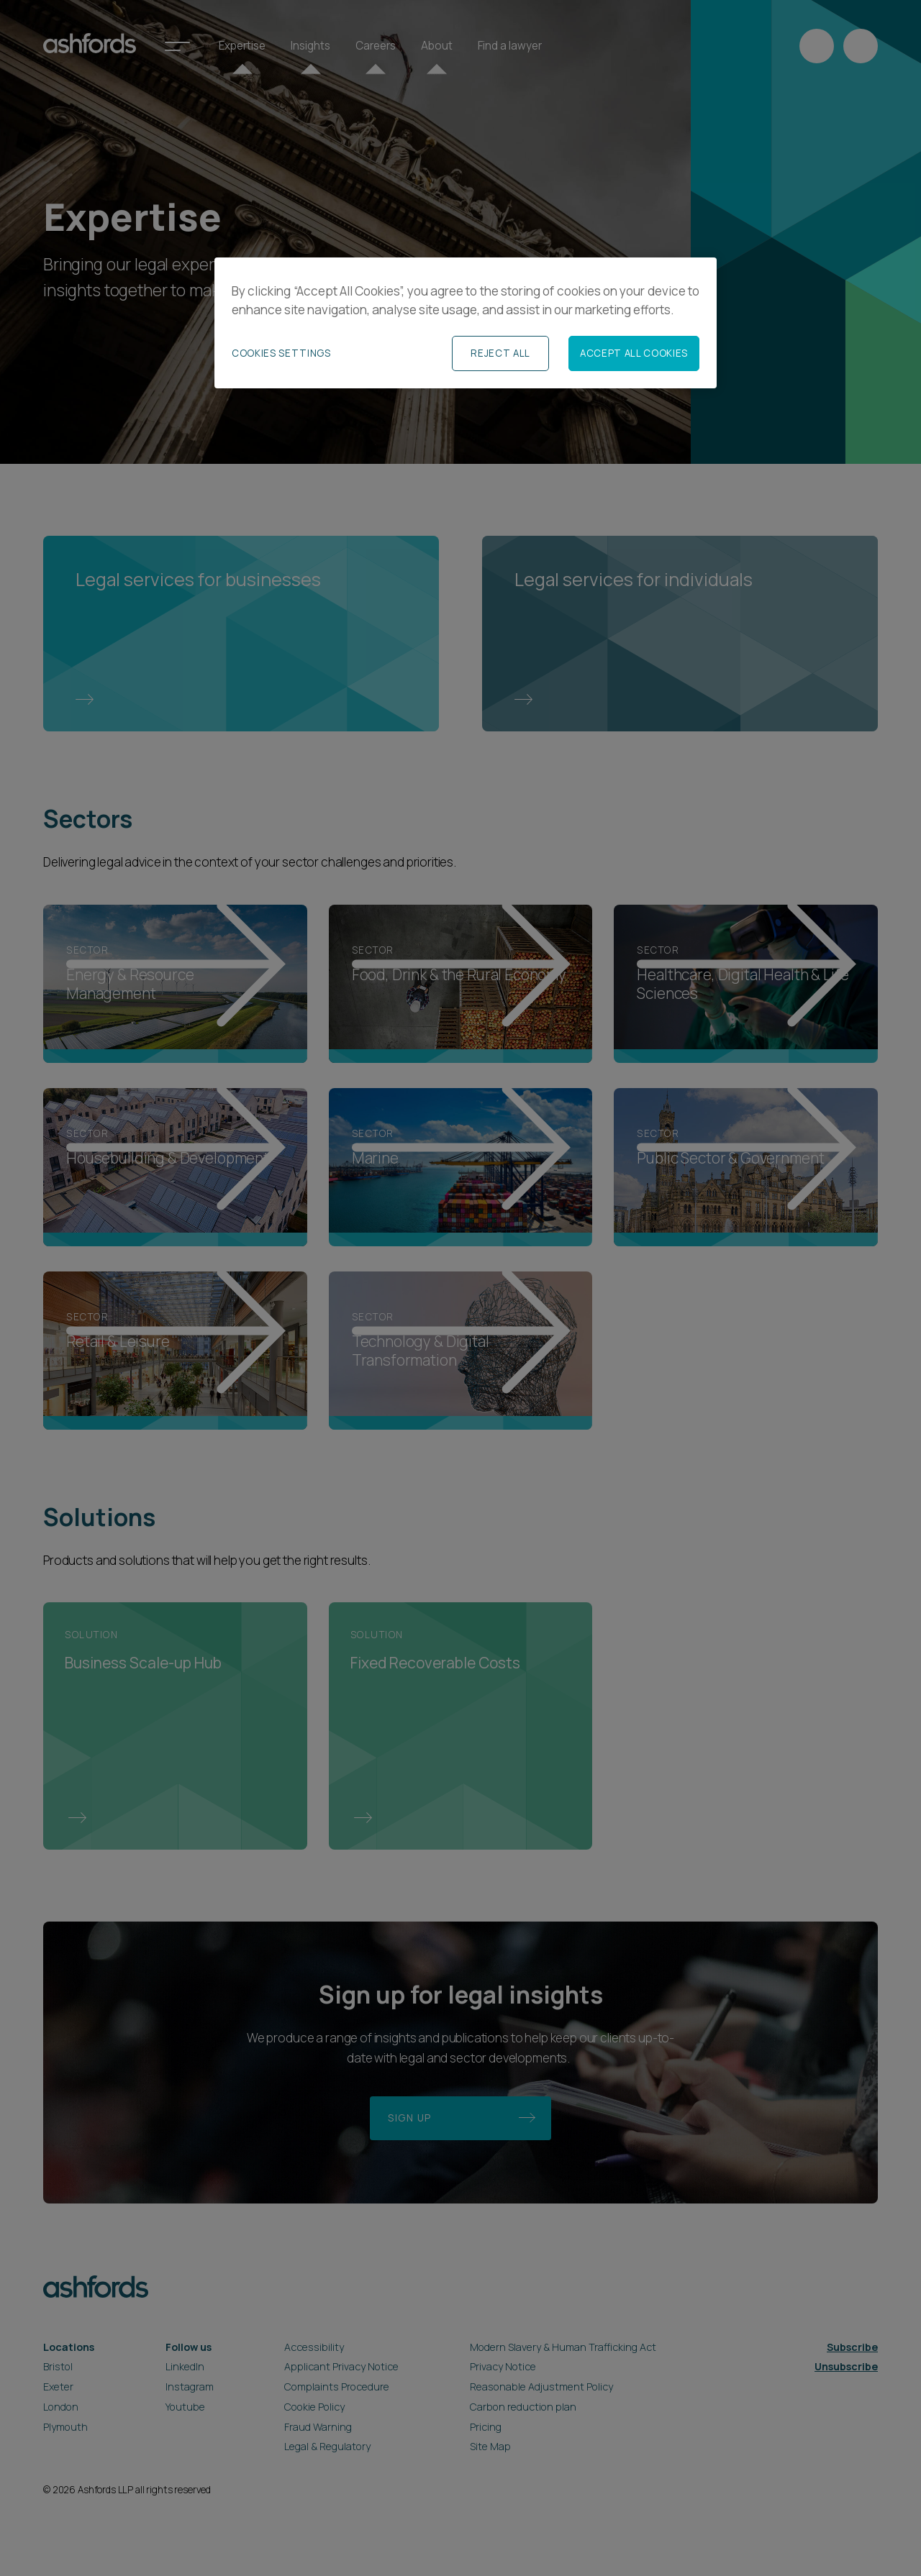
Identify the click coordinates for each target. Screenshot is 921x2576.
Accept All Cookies (634, 353)
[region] (465, 322)
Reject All (500, 353)
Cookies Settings (281, 353)
